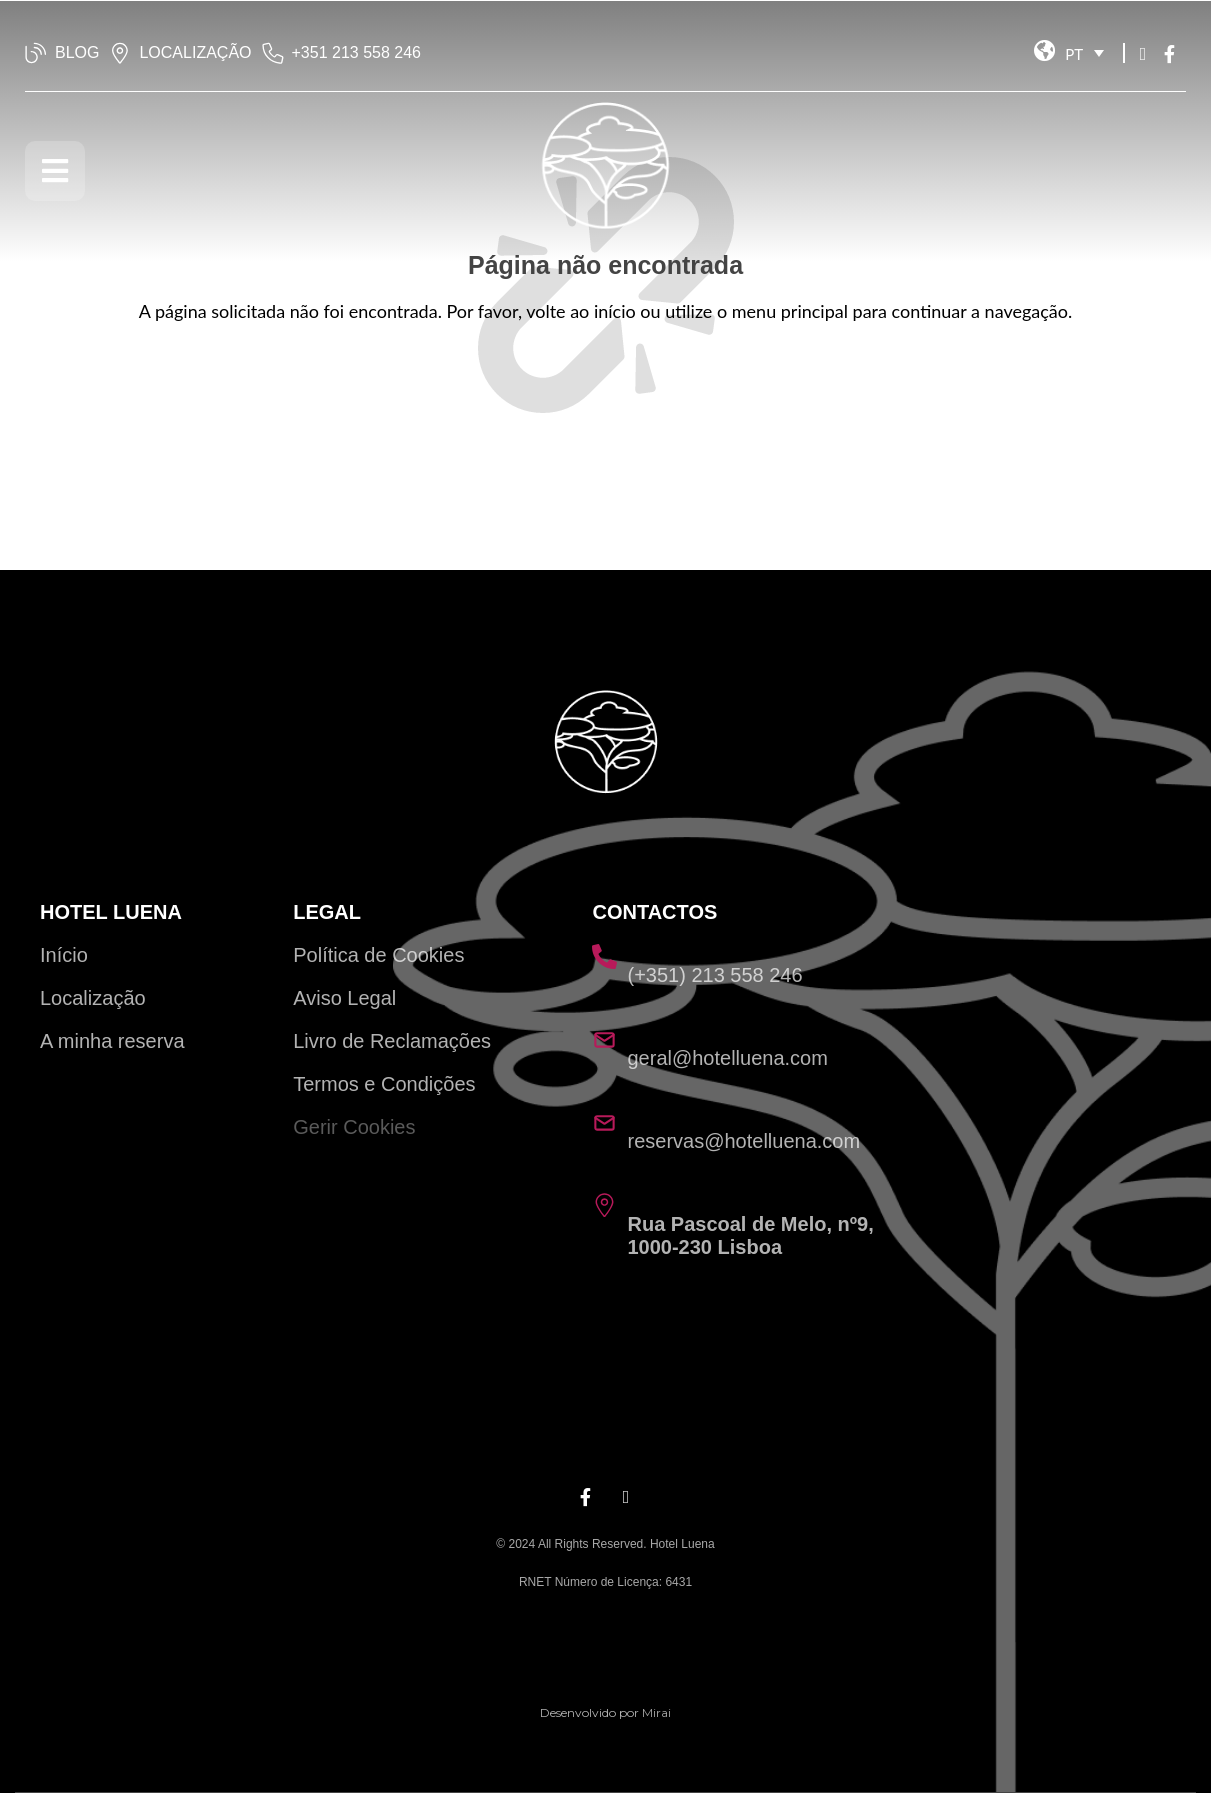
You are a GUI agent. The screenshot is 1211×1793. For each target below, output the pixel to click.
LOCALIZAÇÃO (195, 52)
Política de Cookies (378, 955)
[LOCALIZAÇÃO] (120, 53)
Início (64, 955)
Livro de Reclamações (392, 1041)
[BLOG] (36, 53)
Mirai (656, 1712)
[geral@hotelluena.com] (604, 1039)
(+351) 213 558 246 (714, 975)
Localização (93, 998)
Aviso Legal (344, 998)
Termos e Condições (384, 1084)
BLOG (77, 52)
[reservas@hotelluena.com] (604, 1122)
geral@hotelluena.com (727, 1058)
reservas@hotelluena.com (743, 1141)
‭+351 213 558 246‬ (356, 52)
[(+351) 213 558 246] (604, 956)
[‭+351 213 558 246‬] (273, 53)
